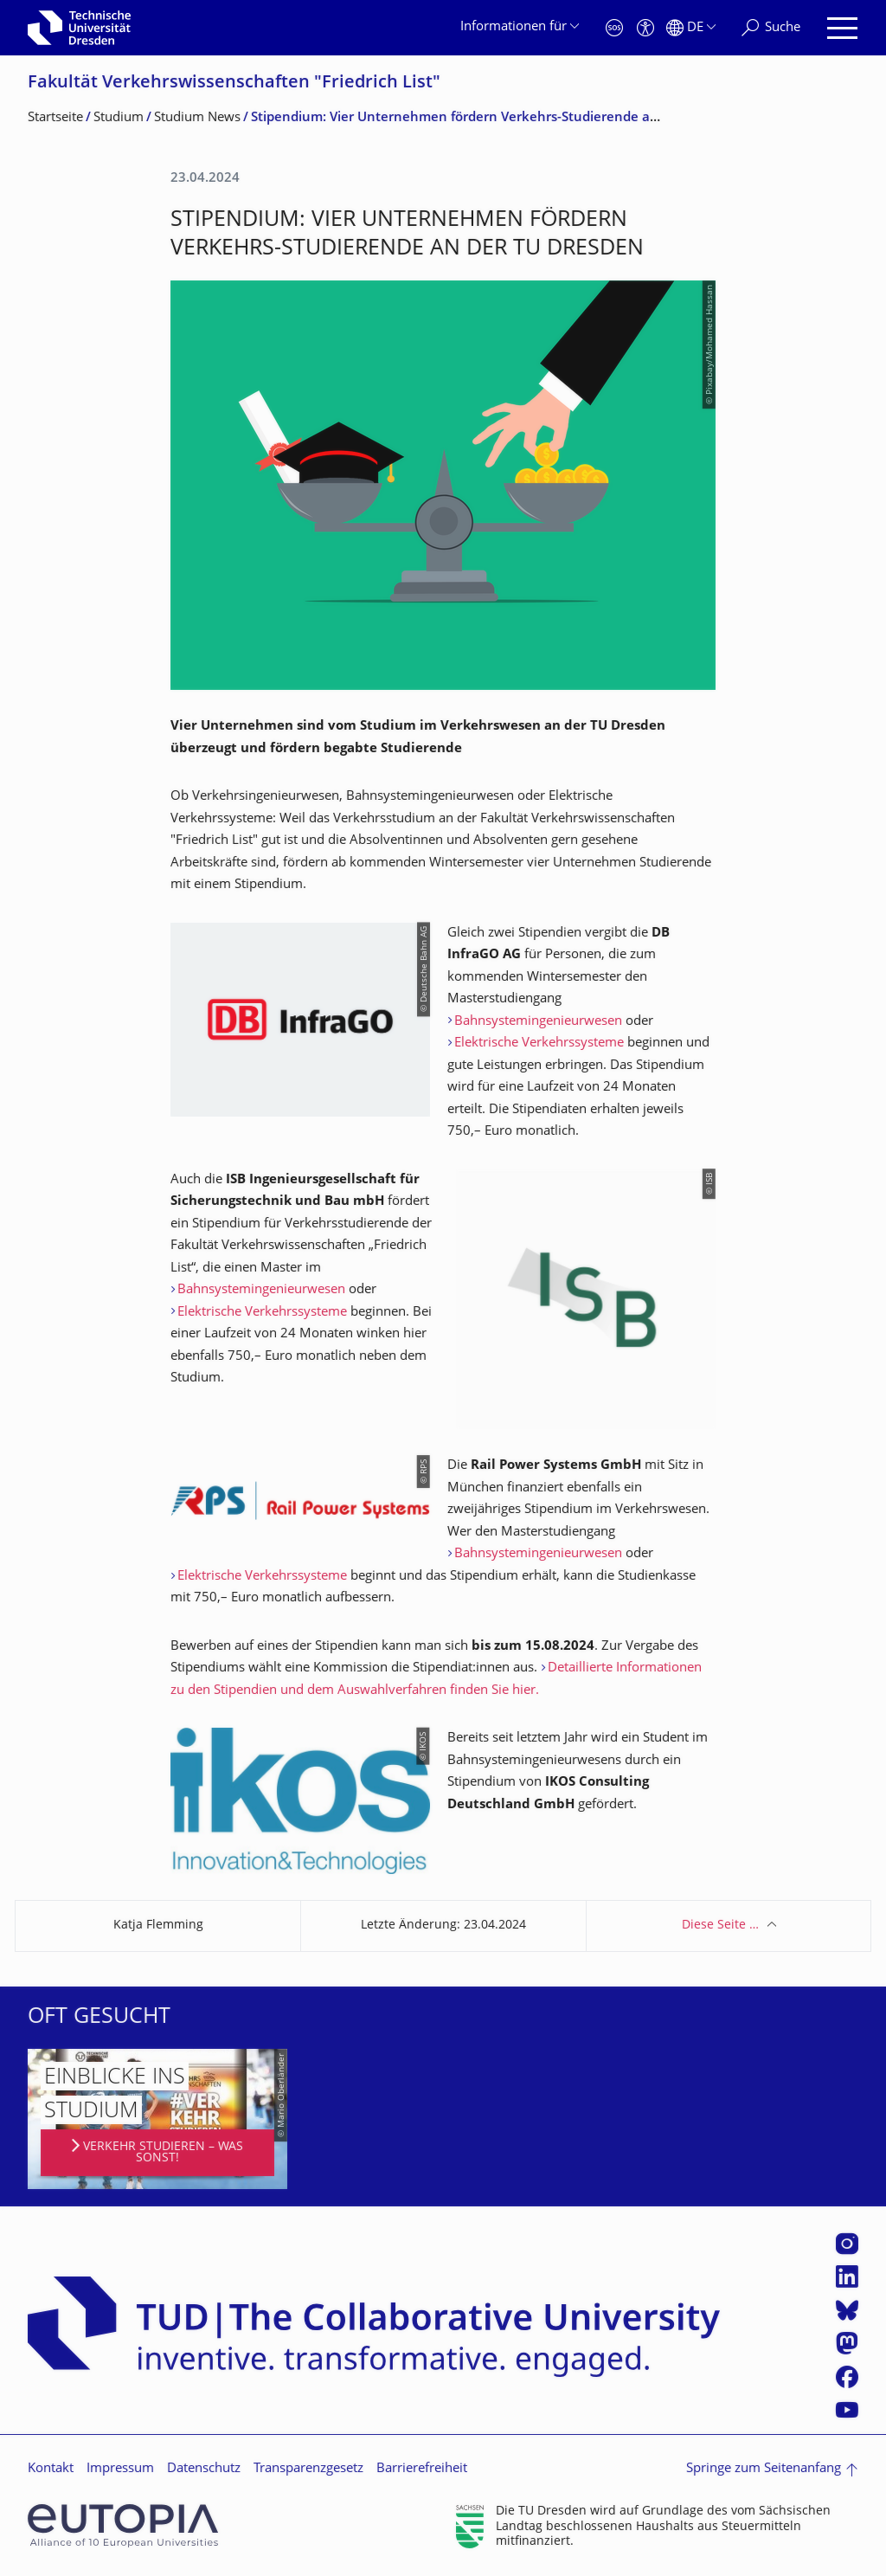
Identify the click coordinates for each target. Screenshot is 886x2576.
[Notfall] (614, 28)
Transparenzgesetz (308, 2469)
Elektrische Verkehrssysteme (539, 1043)
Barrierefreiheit (421, 2469)
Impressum (120, 2469)
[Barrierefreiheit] (645, 28)
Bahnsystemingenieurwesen (538, 1021)
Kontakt (51, 2469)
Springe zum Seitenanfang (763, 2469)
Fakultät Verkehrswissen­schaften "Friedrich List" (234, 83)
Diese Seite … (720, 1925)
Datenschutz (204, 2469)
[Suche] (771, 28)
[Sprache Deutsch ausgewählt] (691, 28)
